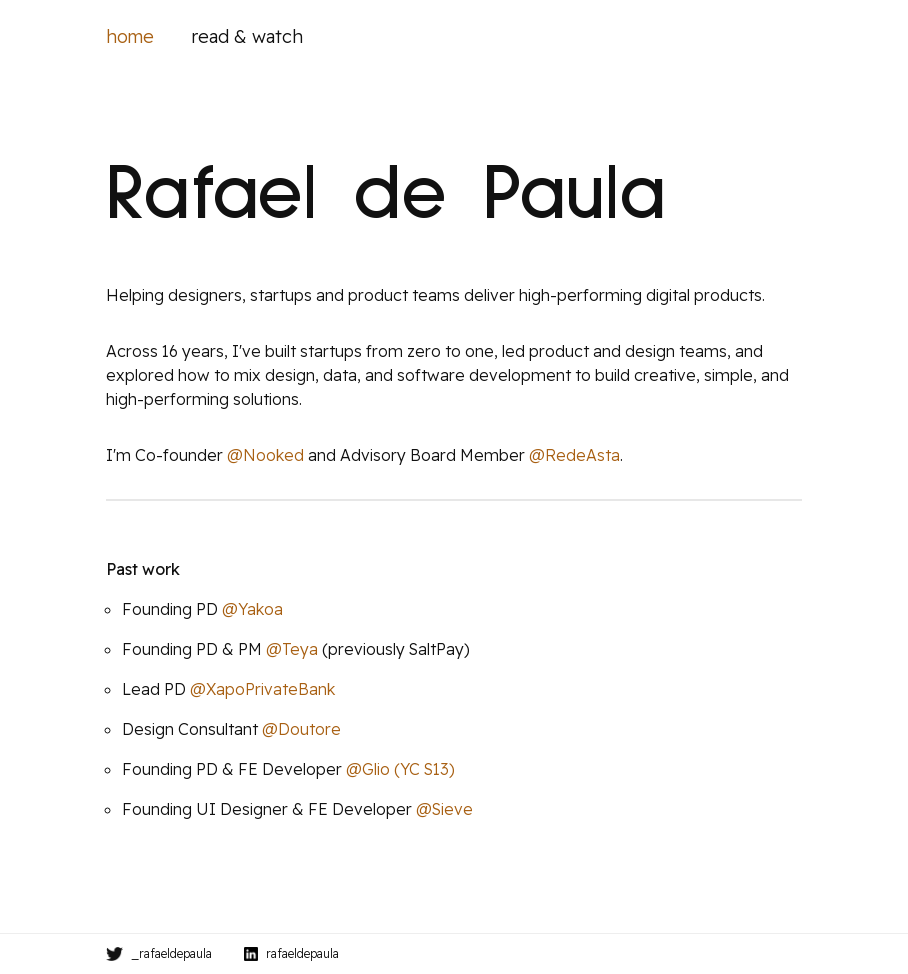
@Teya (292, 649)
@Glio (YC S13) (400, 769)
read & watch (247, 36)
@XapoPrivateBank (262, 689)
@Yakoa (252, 609)
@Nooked (265, 455)
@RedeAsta (574, 455)
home (130, 36)
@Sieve (444, 809)
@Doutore (301, 729)
